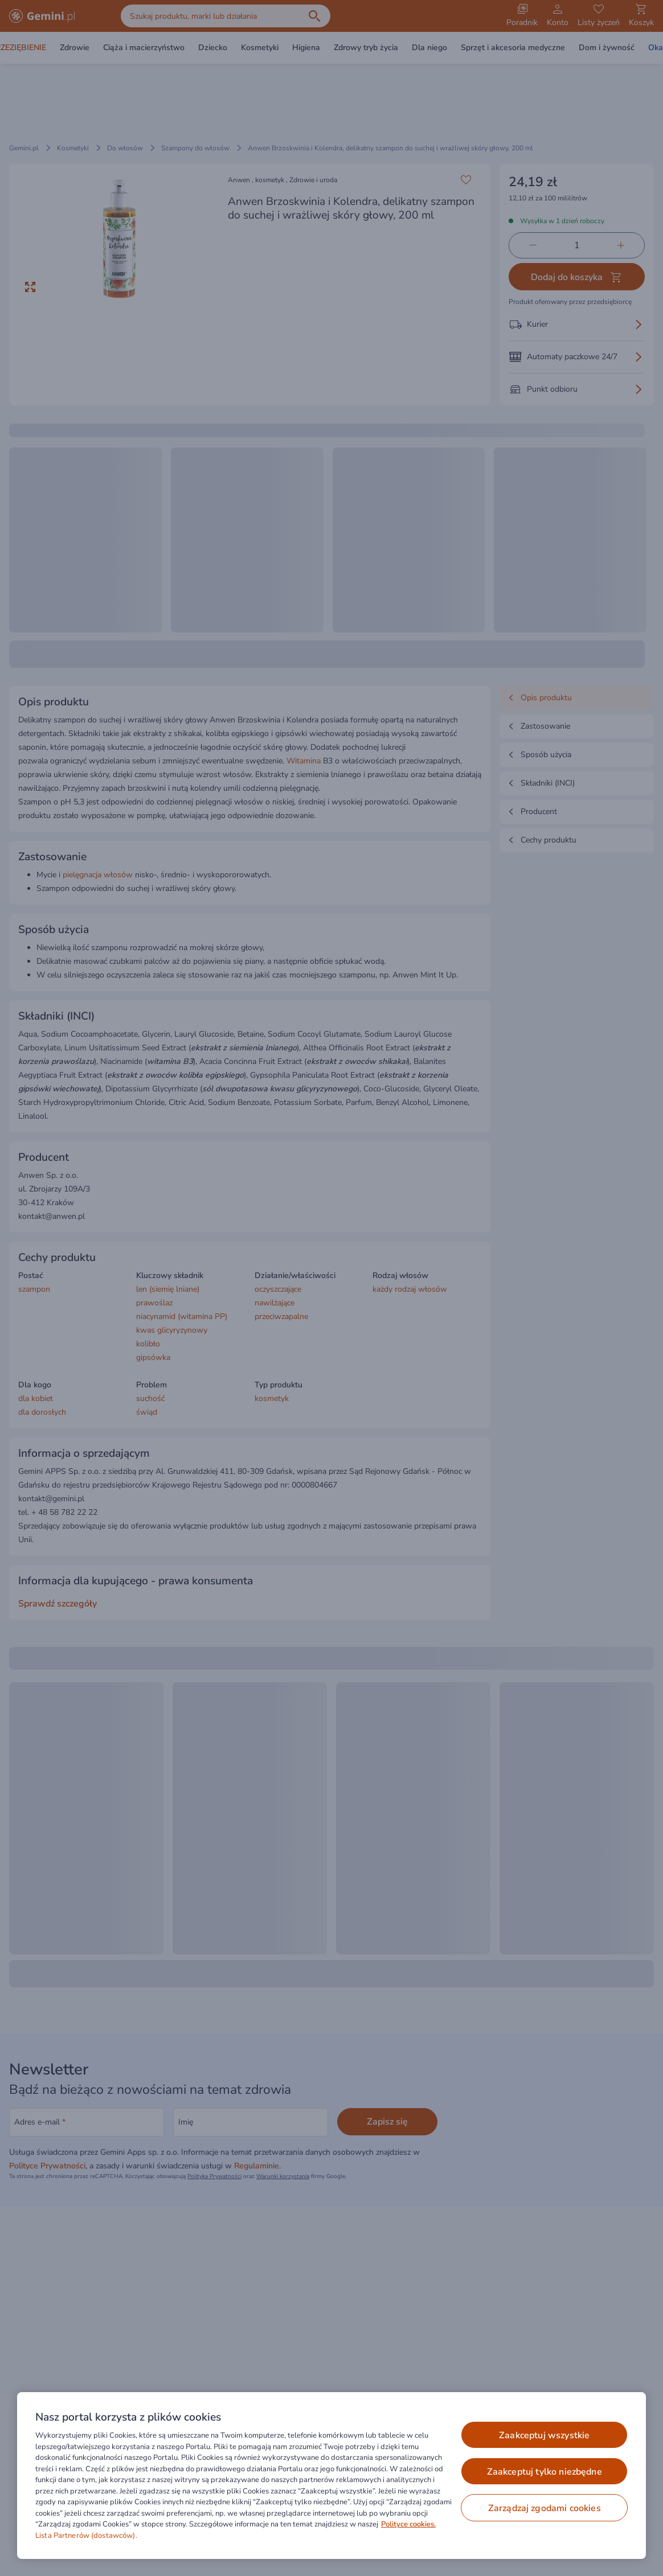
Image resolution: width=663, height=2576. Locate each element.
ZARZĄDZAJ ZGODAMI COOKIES (544, 2508)
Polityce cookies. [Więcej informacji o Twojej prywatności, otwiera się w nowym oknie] (408, 2524)
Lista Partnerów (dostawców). (86, 2535)
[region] (331, 2475)
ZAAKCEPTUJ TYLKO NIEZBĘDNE (544, 2472)
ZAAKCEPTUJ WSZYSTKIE (544, 2435)
